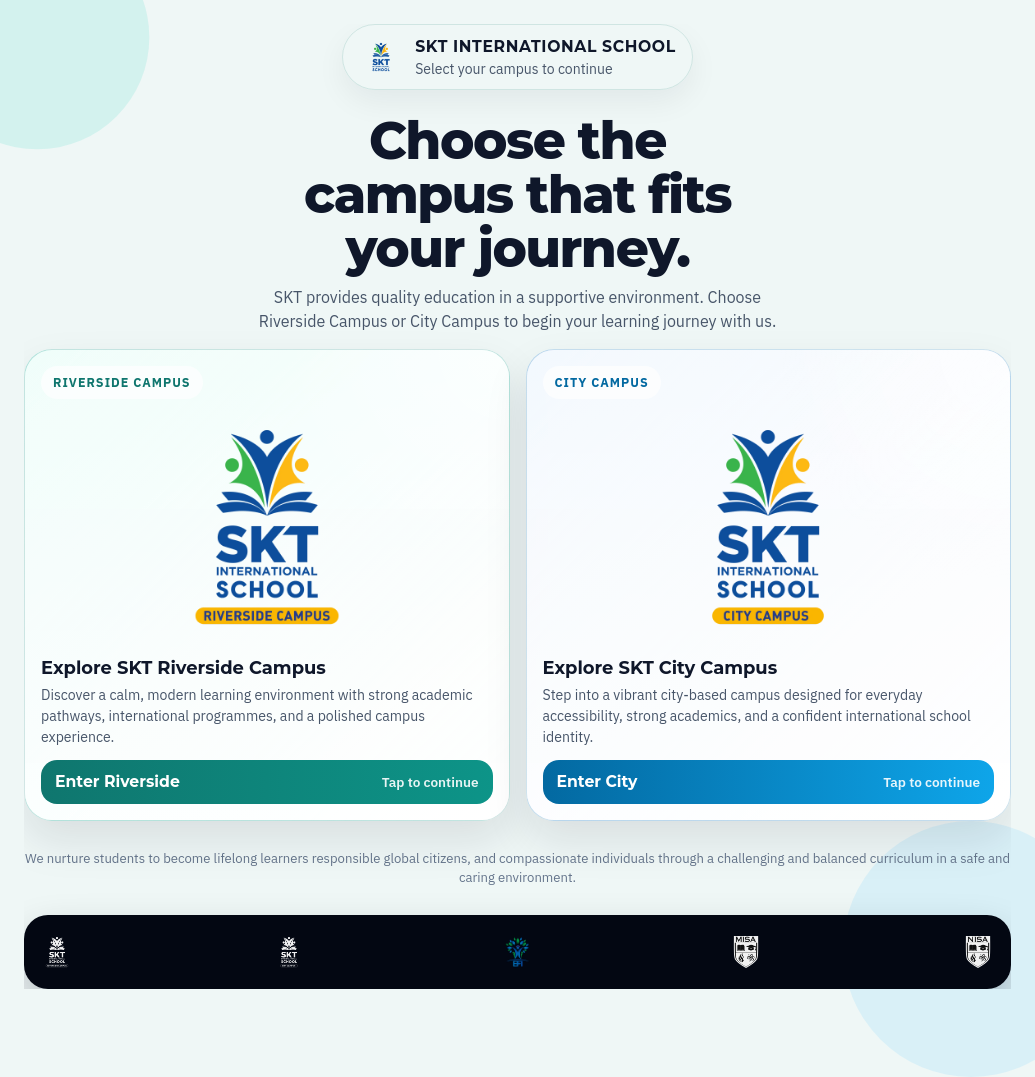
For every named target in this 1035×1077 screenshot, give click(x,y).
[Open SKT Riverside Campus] (267, 584)
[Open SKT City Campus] (769, 584)
